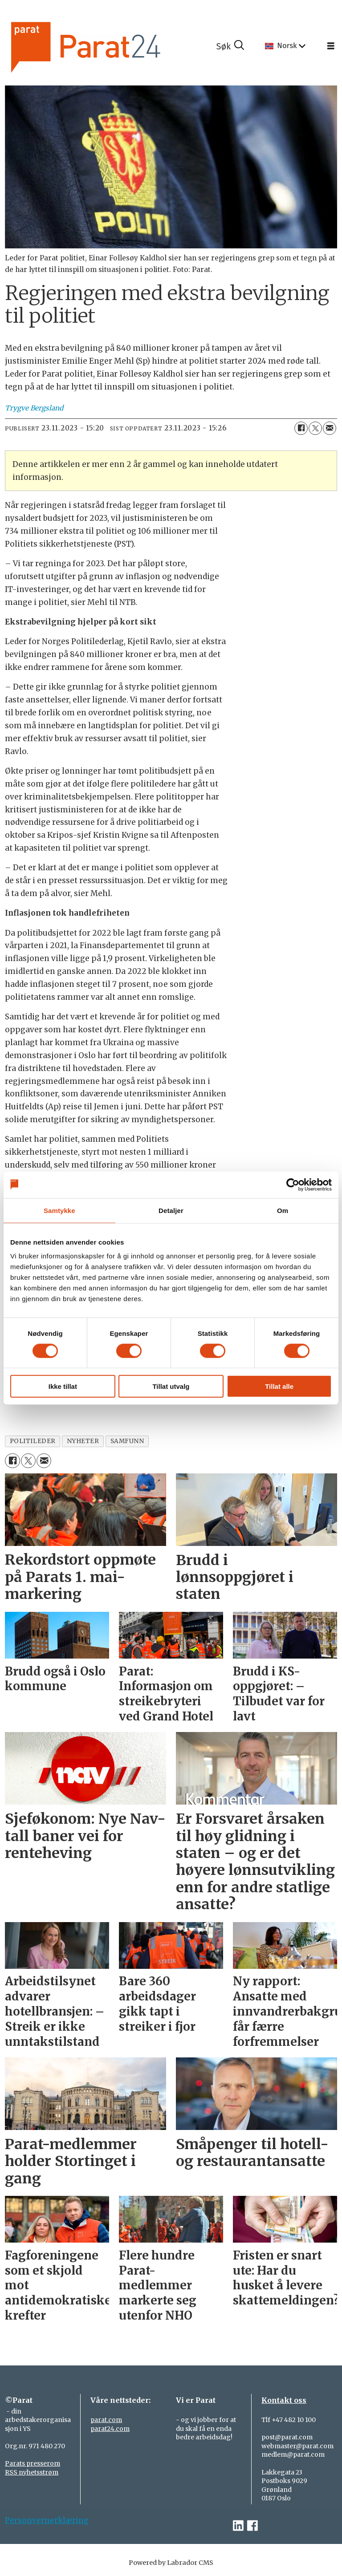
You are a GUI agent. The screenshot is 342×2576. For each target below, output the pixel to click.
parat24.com (110, 2429)
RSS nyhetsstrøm (31, 2472)
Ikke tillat (63, 1386)
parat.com (106, 2420)
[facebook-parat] (252, 2526)
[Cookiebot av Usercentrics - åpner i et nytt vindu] (293, 1184)
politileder (33, 1441)
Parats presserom (32, 2463)
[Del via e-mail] (329, 428)
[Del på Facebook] (301, 428)
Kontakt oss (283, 2400)
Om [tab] (282, 1210)
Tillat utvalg (170, 1386)
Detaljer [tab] (171, 1210)
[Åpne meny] (331, 46)
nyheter (83, 1441)
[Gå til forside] (110, 46)
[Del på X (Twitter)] (315, 428)
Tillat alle (279, 1386)
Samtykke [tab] (59, 1210)
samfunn (127, 1441)
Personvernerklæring (47, 2520)
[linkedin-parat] (238, 2526)
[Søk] (230, 46)
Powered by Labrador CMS (171, 2563)
